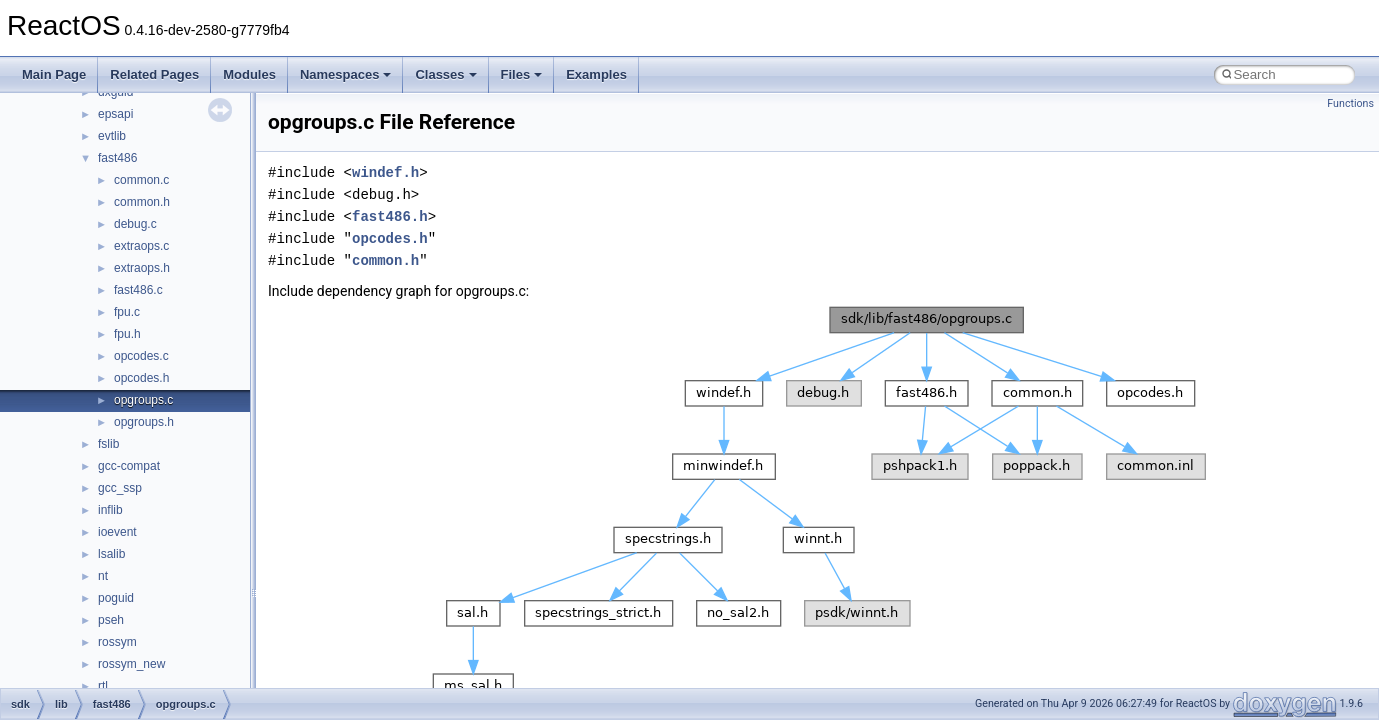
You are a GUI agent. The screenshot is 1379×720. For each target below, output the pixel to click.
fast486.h (390, 216)
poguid (116, 598)
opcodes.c (141, 356)
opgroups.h (144, 422)
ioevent (117, 532)
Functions (1350, 103)
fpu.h (127, 334)
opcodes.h (141, 378)
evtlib (112, 136)
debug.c (135, 224)
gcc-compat (129, 466)
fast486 (117, 158)
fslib (108, 444)
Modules (249, 74)
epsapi (115, 114)
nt (103, 576)
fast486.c (138, 290)
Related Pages (154, 74)
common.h (142, 202)
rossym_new (131, 664)
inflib (110, 510)
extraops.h (142, 268)
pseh (111, 620)
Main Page (54, 74)
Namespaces (346, 74)
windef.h (385, 172)
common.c (141, 180)
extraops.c (141, 246)
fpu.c (127, 312)
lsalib (111, 554)
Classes (445, 74)
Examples (596, 74)
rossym (117, 642)
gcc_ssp (120, 488)
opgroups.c (143, 400)
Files (522, 74)
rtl (103, 686)
